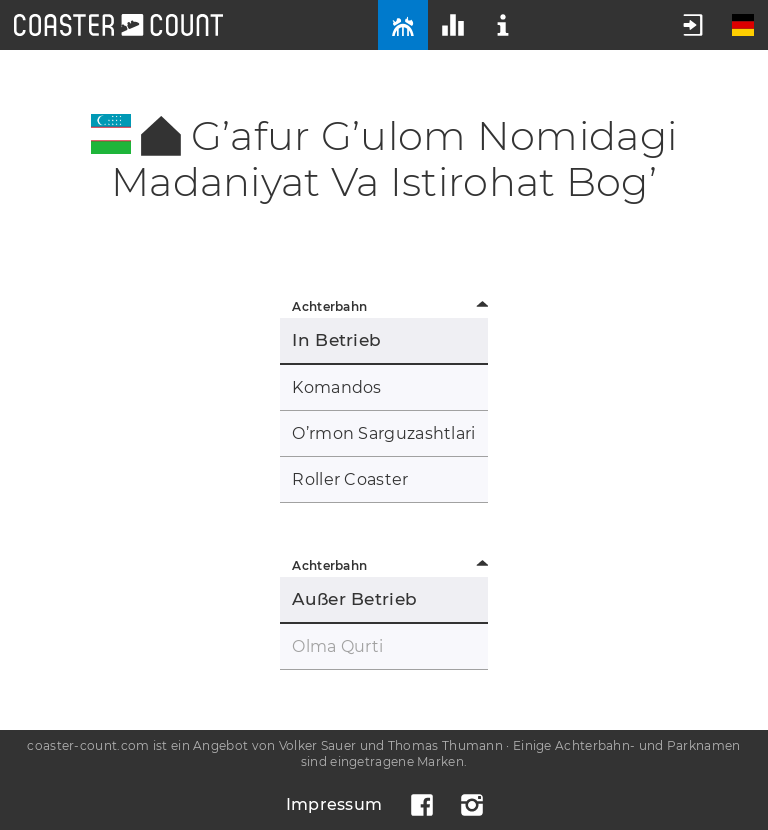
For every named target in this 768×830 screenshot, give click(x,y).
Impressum (334, 804)
